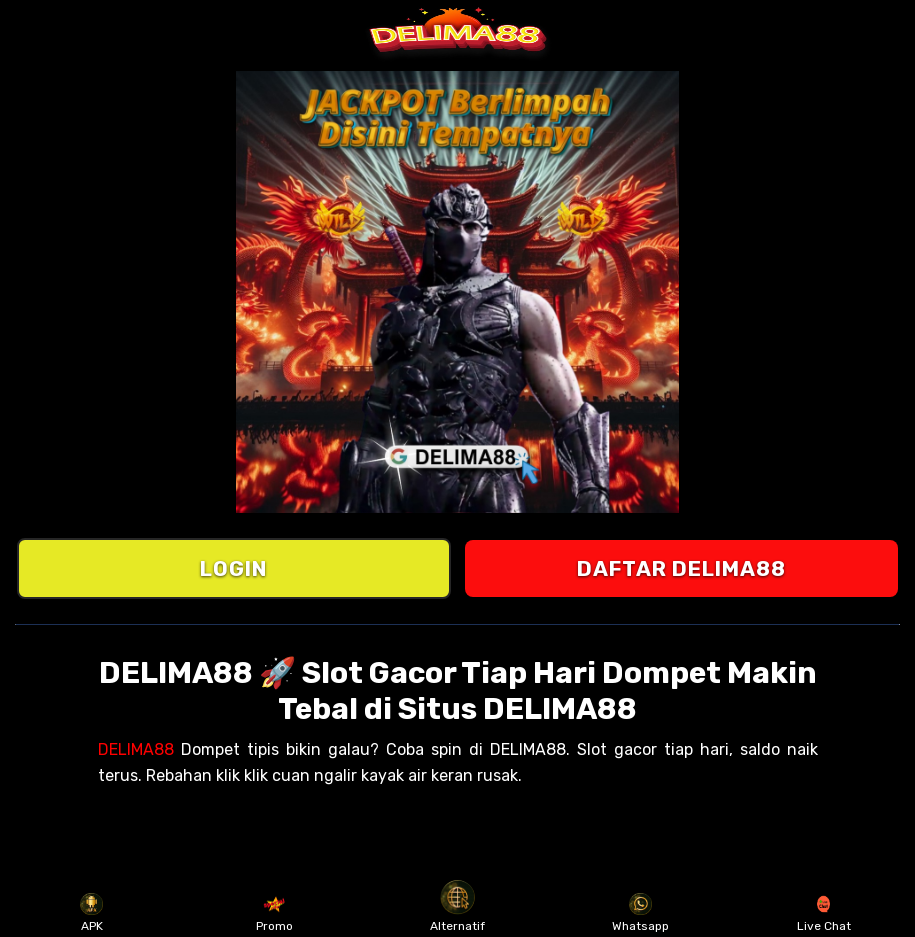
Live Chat (824, 913)
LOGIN (233, 568)
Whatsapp (640, 913)
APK (91, 913)
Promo (274, 913)
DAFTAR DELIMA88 (681, 568)
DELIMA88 (136, 749)
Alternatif (457, 913)
